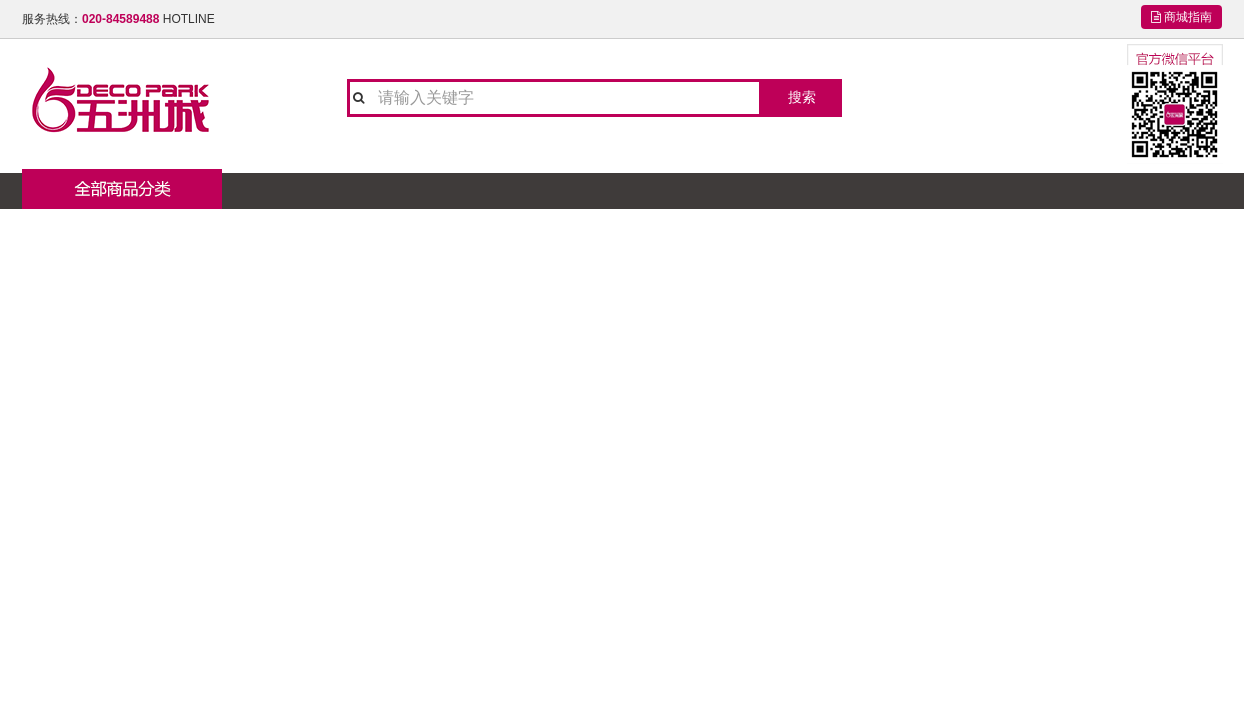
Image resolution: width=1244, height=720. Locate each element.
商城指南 (1181, 17)
